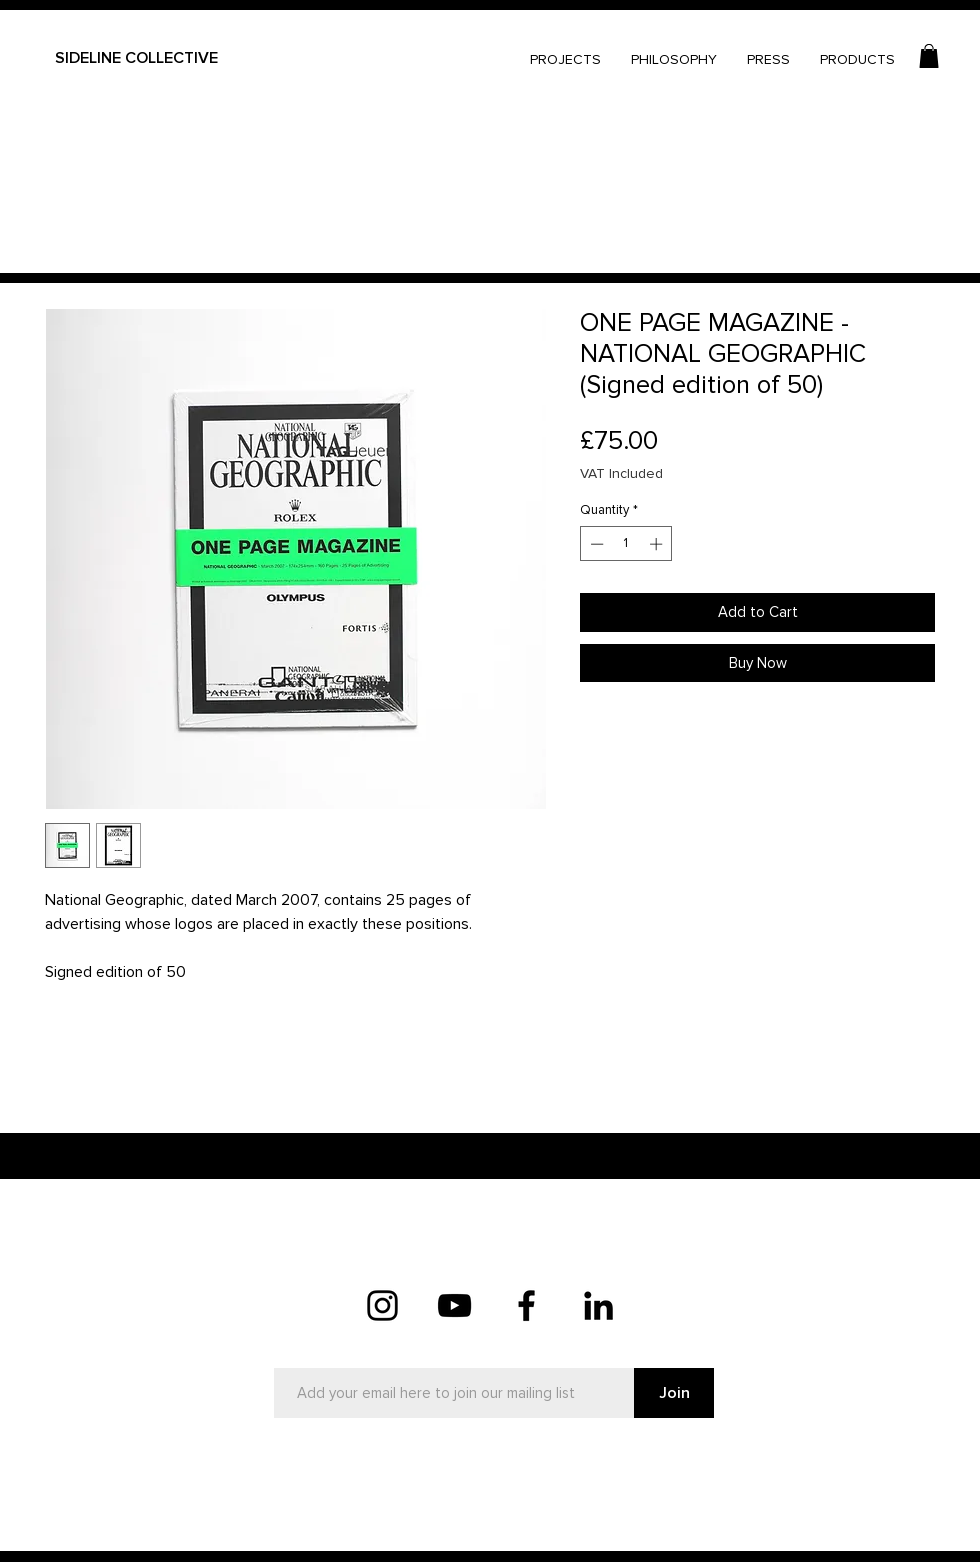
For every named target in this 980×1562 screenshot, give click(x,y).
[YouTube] (454, 1305)
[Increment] (658, 544)
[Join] (674, 1393)
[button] (929, 56)
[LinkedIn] (598, 1305)
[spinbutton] (626, 544)
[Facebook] (526, 1305)
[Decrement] (595, 544)
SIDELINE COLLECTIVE (136, 58)
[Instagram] (382, 1305)
